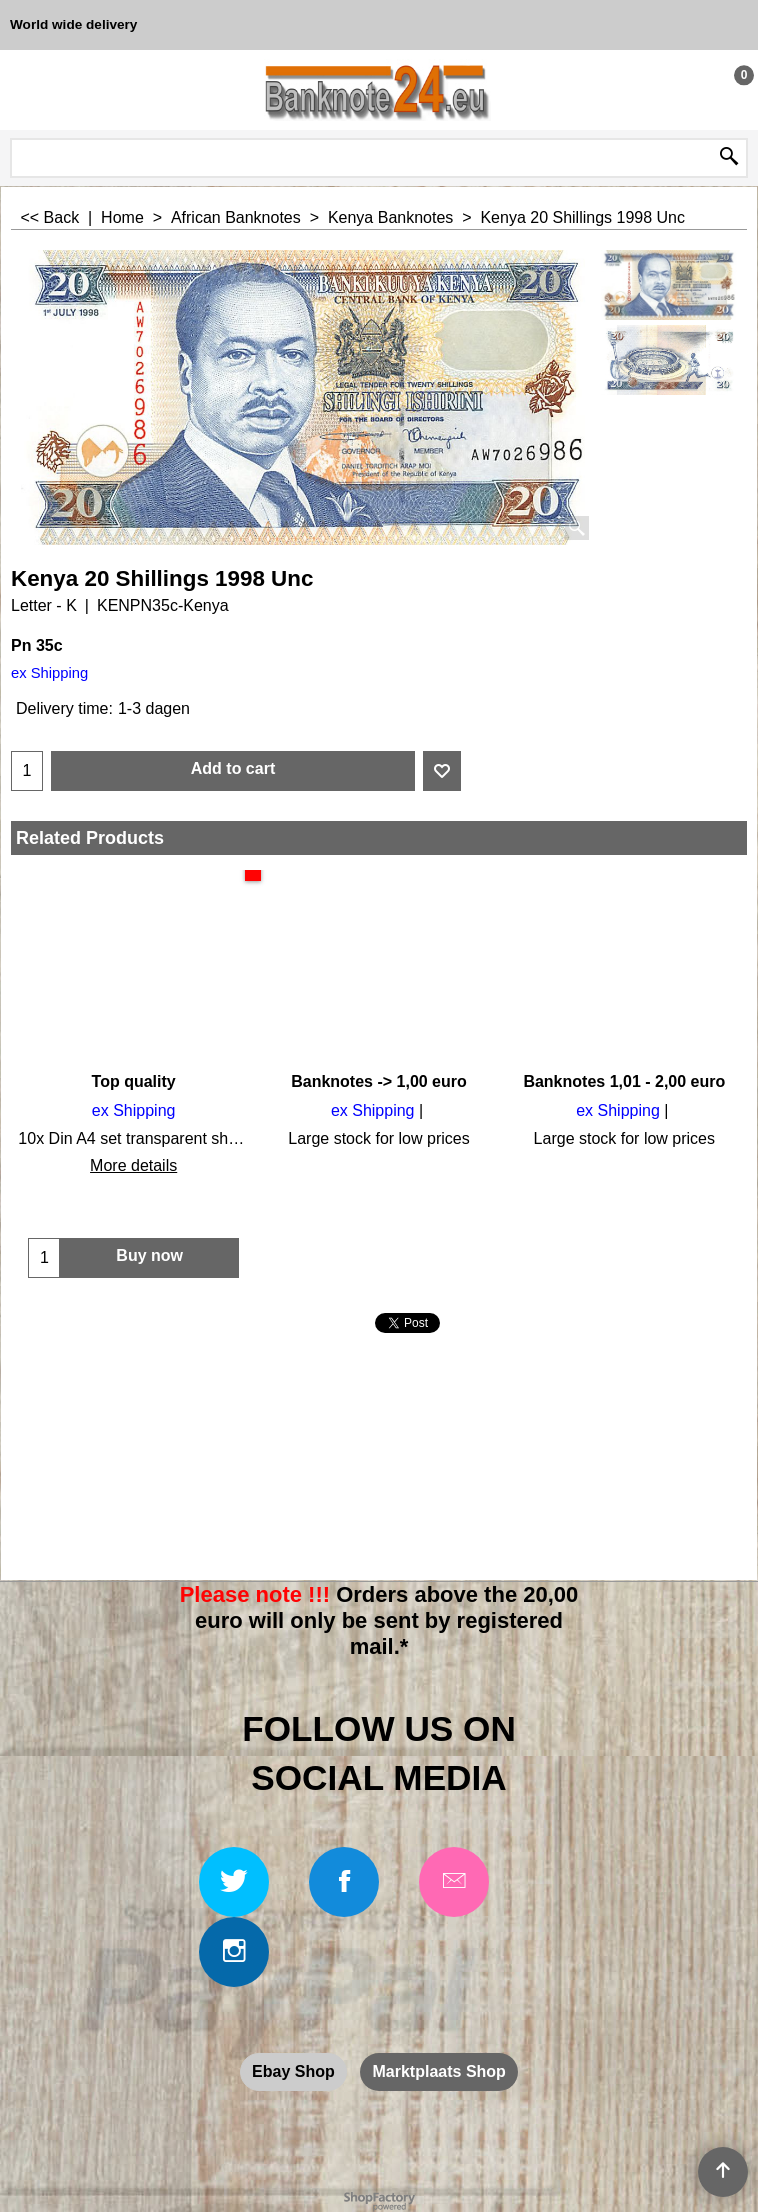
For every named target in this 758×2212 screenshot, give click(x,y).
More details (133, 1165)
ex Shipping (49, 673)
